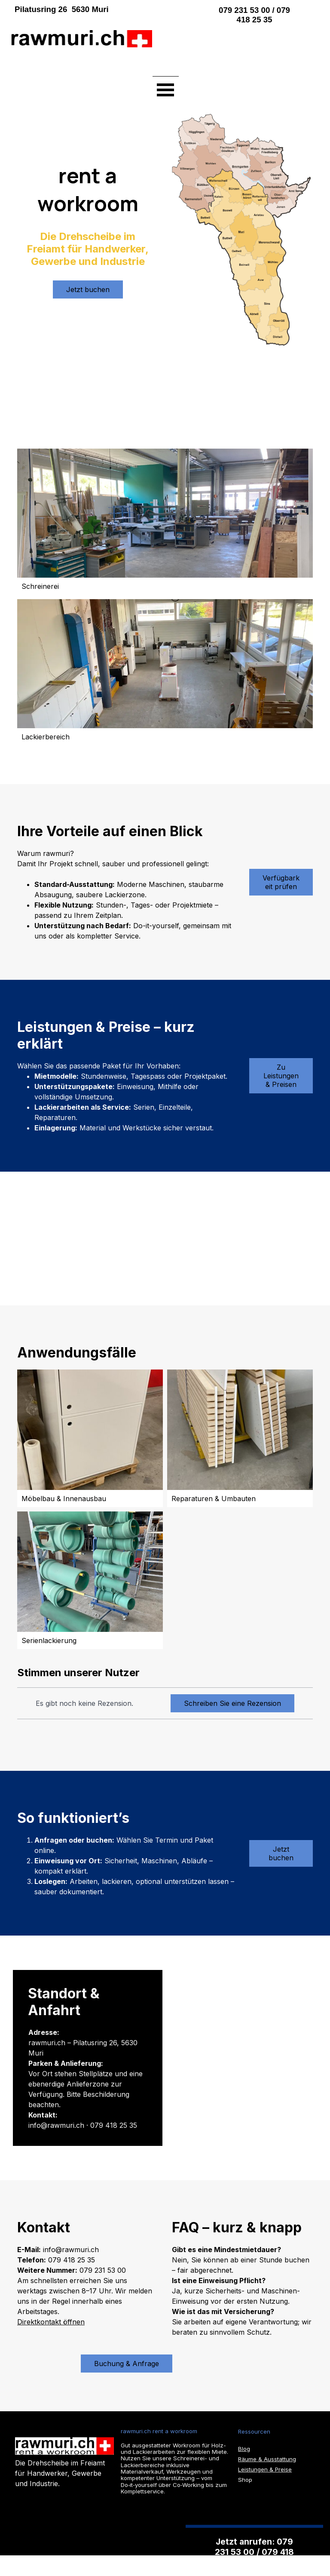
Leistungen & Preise (265, 2469)
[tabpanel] (98, 9)
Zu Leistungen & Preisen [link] (281, 1076)
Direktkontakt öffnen (51, 2321)
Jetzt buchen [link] (281, 1853)
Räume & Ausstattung (267, 2459)
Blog (244, 2448)
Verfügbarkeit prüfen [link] (281, 882)
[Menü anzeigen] (166, 89)
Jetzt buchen (88, 289)
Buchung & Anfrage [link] (126, 2363)
